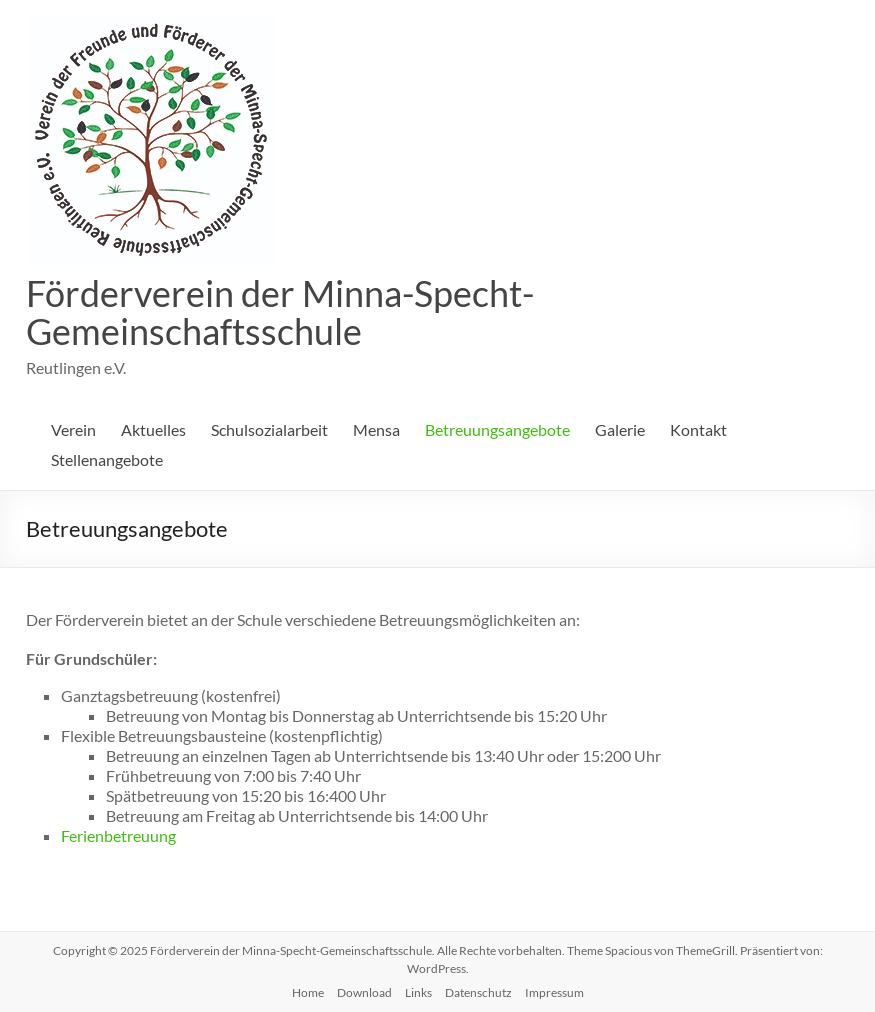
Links (418, 992)
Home (308, 992)
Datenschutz (478, 992)
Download (364, 992)
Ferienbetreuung (118, 835)
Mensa (376, 429)
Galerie (620, 429)
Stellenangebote (107, 459)
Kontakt (698, 429)
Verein (73, 429)
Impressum (554, 992)
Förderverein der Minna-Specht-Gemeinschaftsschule (280, 312)
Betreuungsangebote (497, 429)
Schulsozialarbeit (269, 429)
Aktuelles (153, 429)
